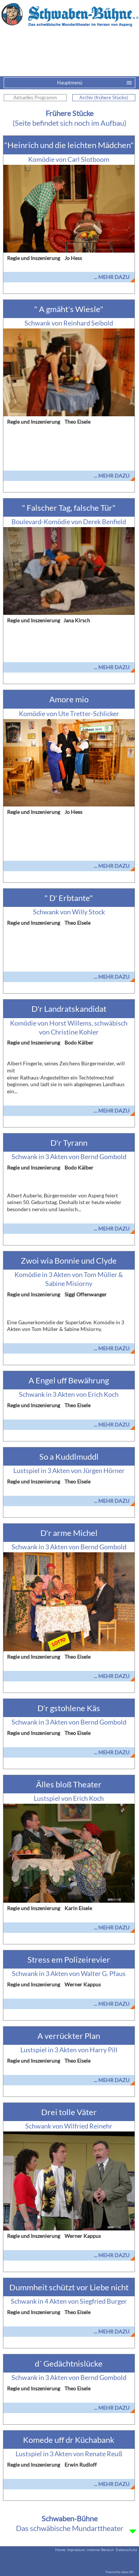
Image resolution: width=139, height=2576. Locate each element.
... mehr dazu (111, 277)
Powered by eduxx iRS (119, 2572)
